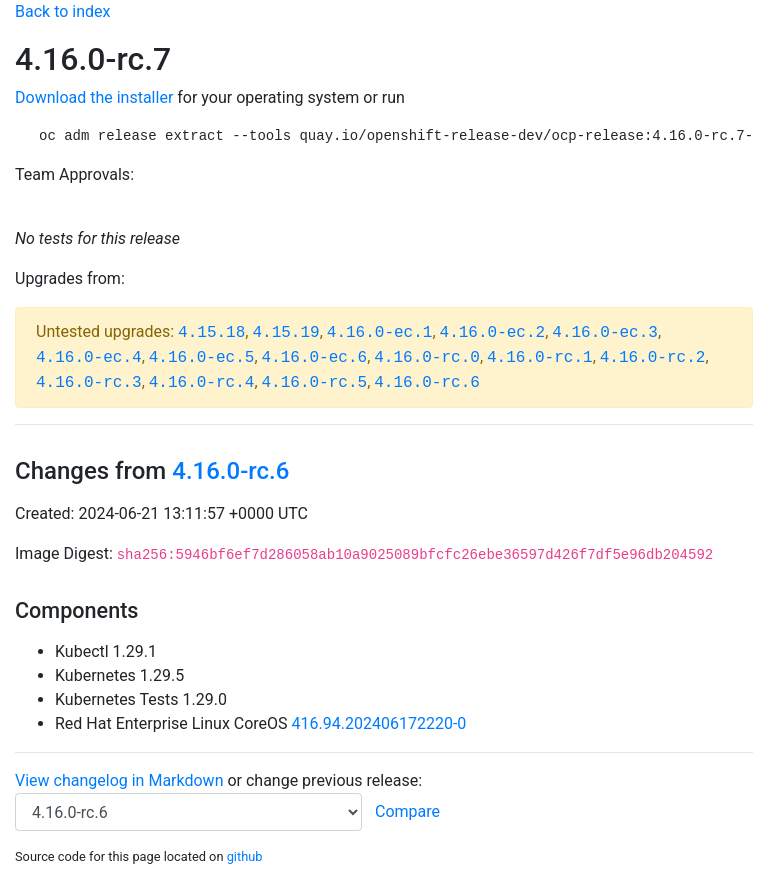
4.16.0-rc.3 (89, 383)
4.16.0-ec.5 (202, 358)
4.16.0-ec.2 (493, 333)
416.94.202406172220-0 (379, 723)
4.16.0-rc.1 (540, 358)
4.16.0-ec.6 (315, 358)
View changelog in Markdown (119, 780)
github (245, 856)
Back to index (62, 11)
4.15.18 (211, 333)
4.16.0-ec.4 (89, 358)
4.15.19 (285, 333)
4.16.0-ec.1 (380, 333)
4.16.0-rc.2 (653, 358)
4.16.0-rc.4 (202, 383)
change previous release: (336, 780)
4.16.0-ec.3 (605, 333)
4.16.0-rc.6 (427, 383)
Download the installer (94, 97)
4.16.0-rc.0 (427, 358)
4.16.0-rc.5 (315, 383)
